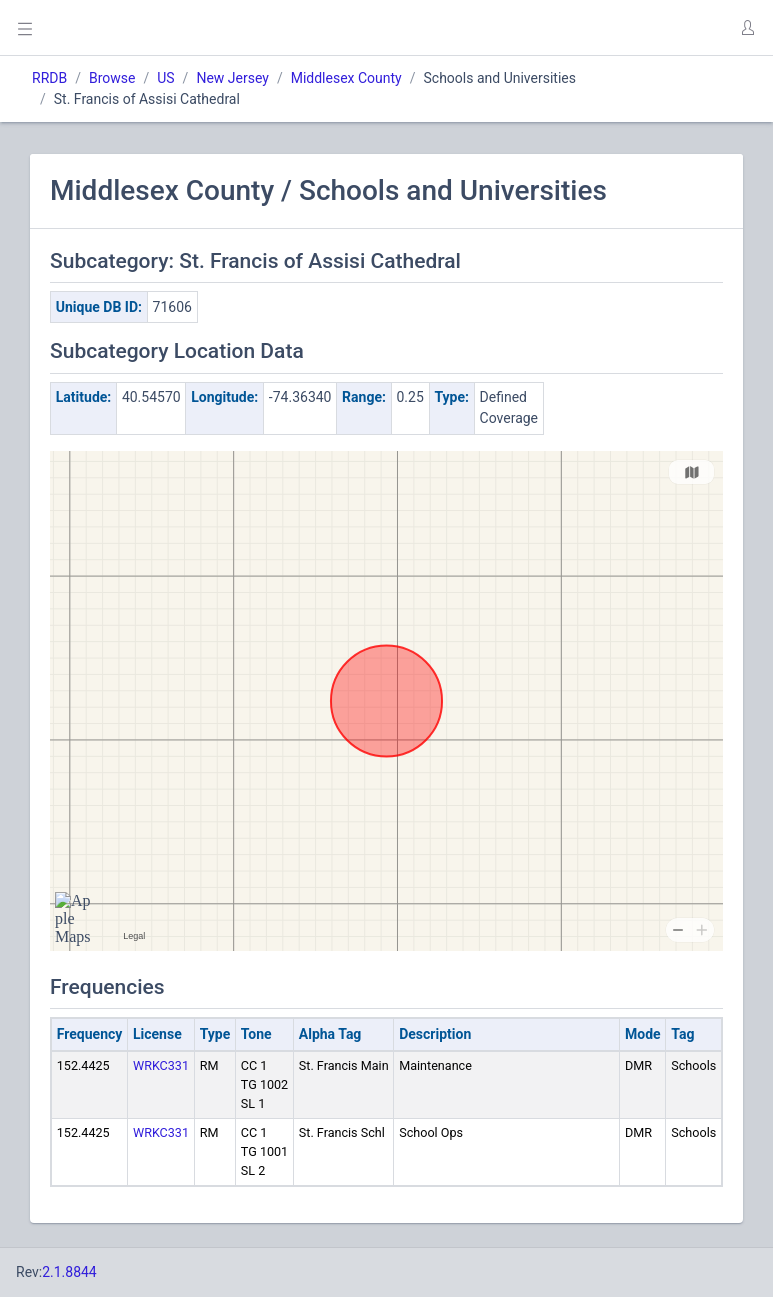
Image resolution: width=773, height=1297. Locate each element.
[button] (747, 28)
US (165, 78)
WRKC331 (161, 1065)
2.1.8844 (69, 1272)
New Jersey (232, 78)
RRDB (49, 78)
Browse (112, 78)
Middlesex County (346, 78)
